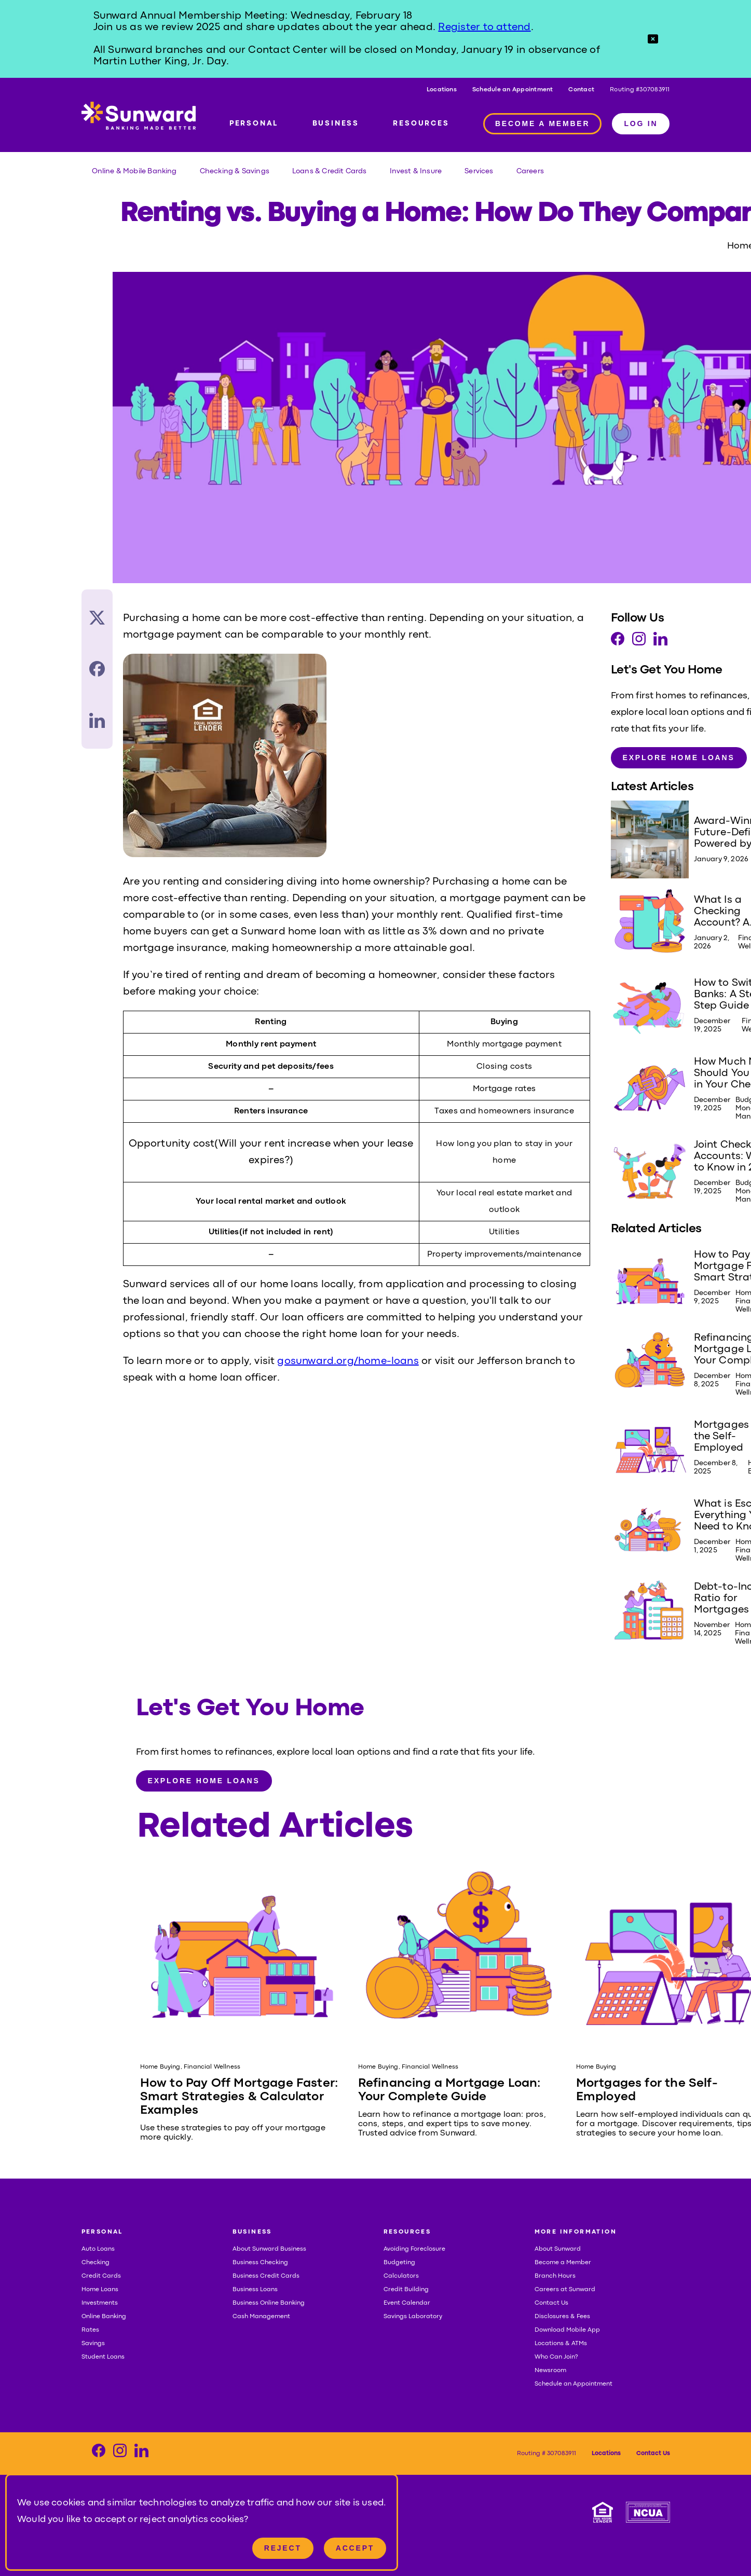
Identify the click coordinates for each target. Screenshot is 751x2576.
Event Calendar (407, 2303)
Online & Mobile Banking (134, 171)
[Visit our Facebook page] (617, 642)
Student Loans (103, 2357)
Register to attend (484, 27)
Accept (355, 2548)
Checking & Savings (234, 171)
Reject (283, 2548)
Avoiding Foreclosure (414, 2249)
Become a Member (563, 2262)
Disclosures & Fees (562, 2316)
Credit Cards (101, 2276)
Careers (530, 171)
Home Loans (99, 2289)
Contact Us (551, 2303)
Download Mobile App (567, 2330)
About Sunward (558, 2249)
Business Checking (260, 2262)
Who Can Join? (556, 2357)
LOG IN (641, 123)
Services (479, 171)
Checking (95, 2262)
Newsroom (550, 2370)
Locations (442, 89)
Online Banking (103, 2316)
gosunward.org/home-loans (347, 1361)
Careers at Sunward (565, 2289)
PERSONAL (253, 123)
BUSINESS (335, 123)
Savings (93, 2343)
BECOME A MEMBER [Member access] (542, 123)
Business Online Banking (269, 2303)
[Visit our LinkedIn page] (660, 642)
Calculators (401, 2276)
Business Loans (255, 2289)
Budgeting (399, 2262)
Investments (99, 2303)
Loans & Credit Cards (329, 171)
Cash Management (261, 2316)
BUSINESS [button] (252, 2232)
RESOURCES (421, 123)
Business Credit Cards (266, 2276)
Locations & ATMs (561, 2343)
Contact (581, 89)
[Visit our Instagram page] (639, 642)
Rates (90, 2330)
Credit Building (406, 2289)
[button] (653, 39)
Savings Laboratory (413, 2316)
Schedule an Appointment (512, 89)
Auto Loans (98, 2249)
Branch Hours (555, 2276)
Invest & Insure (416, 171)
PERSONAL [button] (102, 2232)
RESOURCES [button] (407, 2232)
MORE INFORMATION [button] (576, 2232)
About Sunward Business (269, 2249)
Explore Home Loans (679, 757)
